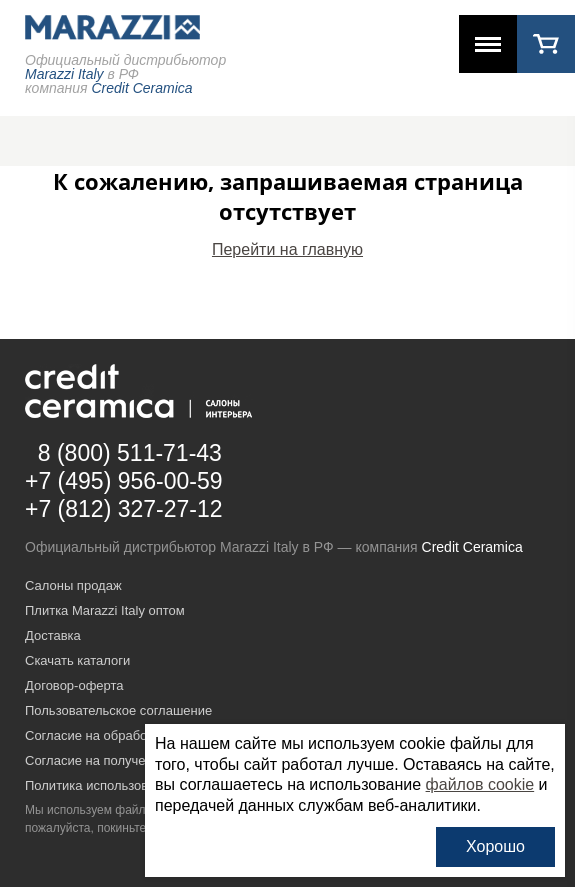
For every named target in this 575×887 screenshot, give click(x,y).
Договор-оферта (74, 685)
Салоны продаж (73, 585)
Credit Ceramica (472, 547)
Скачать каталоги (77, 660)
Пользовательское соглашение (118, 710)
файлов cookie (480, 784)
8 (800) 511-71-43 (130, 453)
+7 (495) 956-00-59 (124, 481)
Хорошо (495, 846)
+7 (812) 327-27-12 (124, 509)
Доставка (53, 635)
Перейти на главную (287, 249)
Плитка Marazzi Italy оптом (105, 610)
